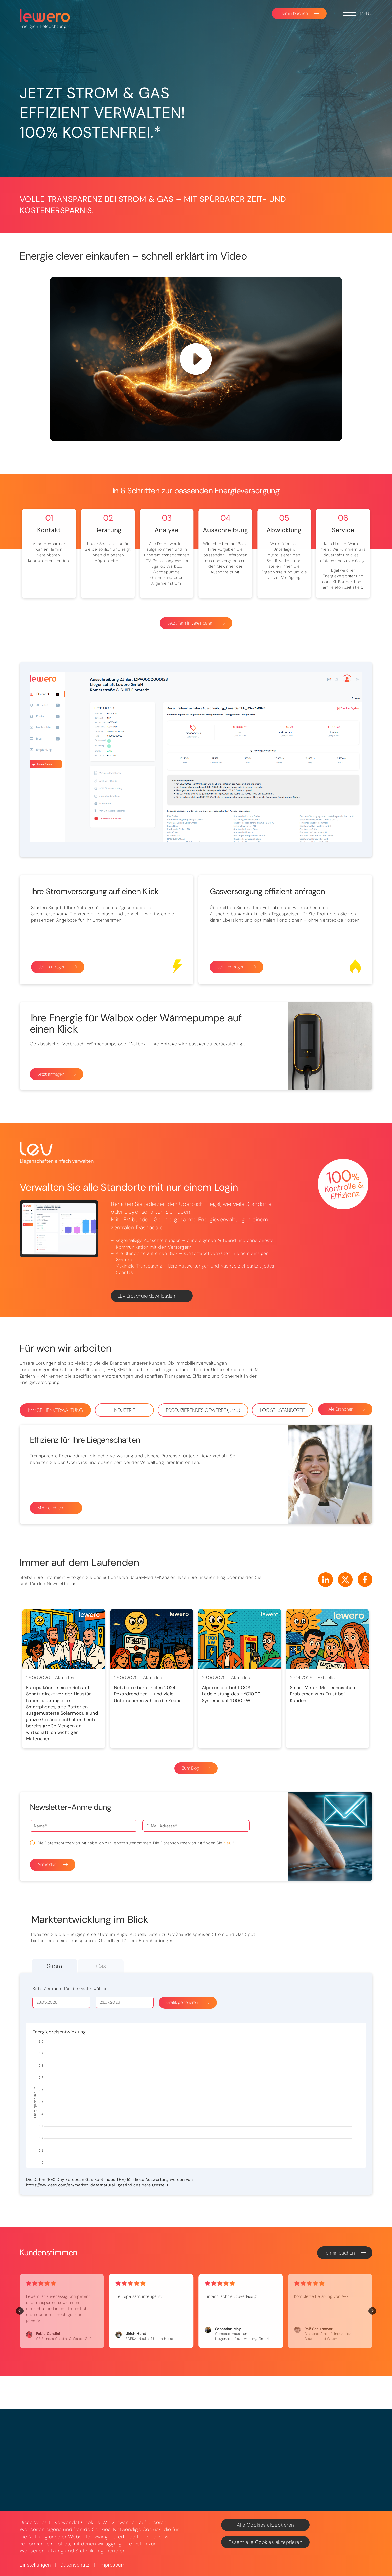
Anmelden (46, 1876)
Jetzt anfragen (52, 979)
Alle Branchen (340, 1421)
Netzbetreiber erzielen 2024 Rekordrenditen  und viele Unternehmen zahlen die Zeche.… (150, 1706)
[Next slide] (372, 2311)
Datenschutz (75, 2565)
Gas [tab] (101, 1978)
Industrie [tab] (124, 1422)
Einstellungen (35, 2565)
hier (226, 1854)
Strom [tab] (54, 1978)
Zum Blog (190, 1780)
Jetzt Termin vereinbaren (190, 635)
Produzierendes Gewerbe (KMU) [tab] (203, 1422)
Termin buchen (294, 13)
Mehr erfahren (50, 1519)
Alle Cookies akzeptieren (265, 2525)
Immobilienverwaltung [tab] (55, 1422)
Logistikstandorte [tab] (282, 1422)
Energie (28, 26)
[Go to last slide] (20, 2311)
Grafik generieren (182, 2014)
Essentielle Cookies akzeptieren (265, 2542)
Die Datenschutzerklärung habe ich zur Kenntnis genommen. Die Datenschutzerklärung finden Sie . (135, 1854)
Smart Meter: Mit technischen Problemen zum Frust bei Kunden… (322, 1706)
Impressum (112, 2565)
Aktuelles (64, 1689)
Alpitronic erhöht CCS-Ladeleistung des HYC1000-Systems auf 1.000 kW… (232, 1706)
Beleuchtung (53, 26)
